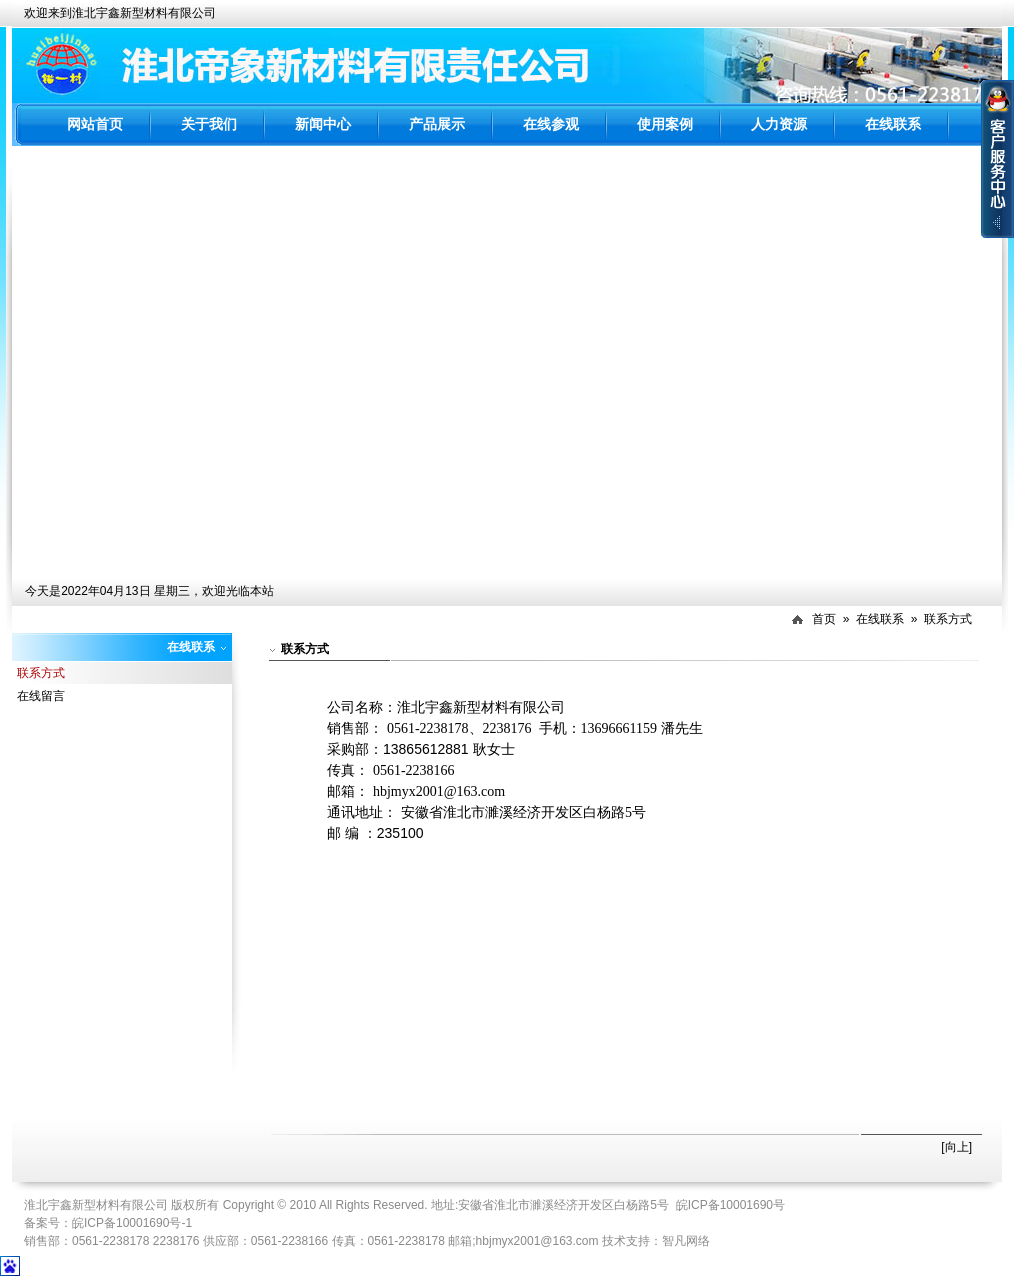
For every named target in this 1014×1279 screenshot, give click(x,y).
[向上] (956, 1147)
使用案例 (665, 124)
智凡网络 (686, 1241)
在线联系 (893, 124)
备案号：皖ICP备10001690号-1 (108, 1223)
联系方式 (948, 619)
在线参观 (551, 124)
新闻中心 (323, 124)
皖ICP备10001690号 (730, 1205)
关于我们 (209, 124)
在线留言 (41, 696)
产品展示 (437, 124)
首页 (824, 619)
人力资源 (779, 124)
